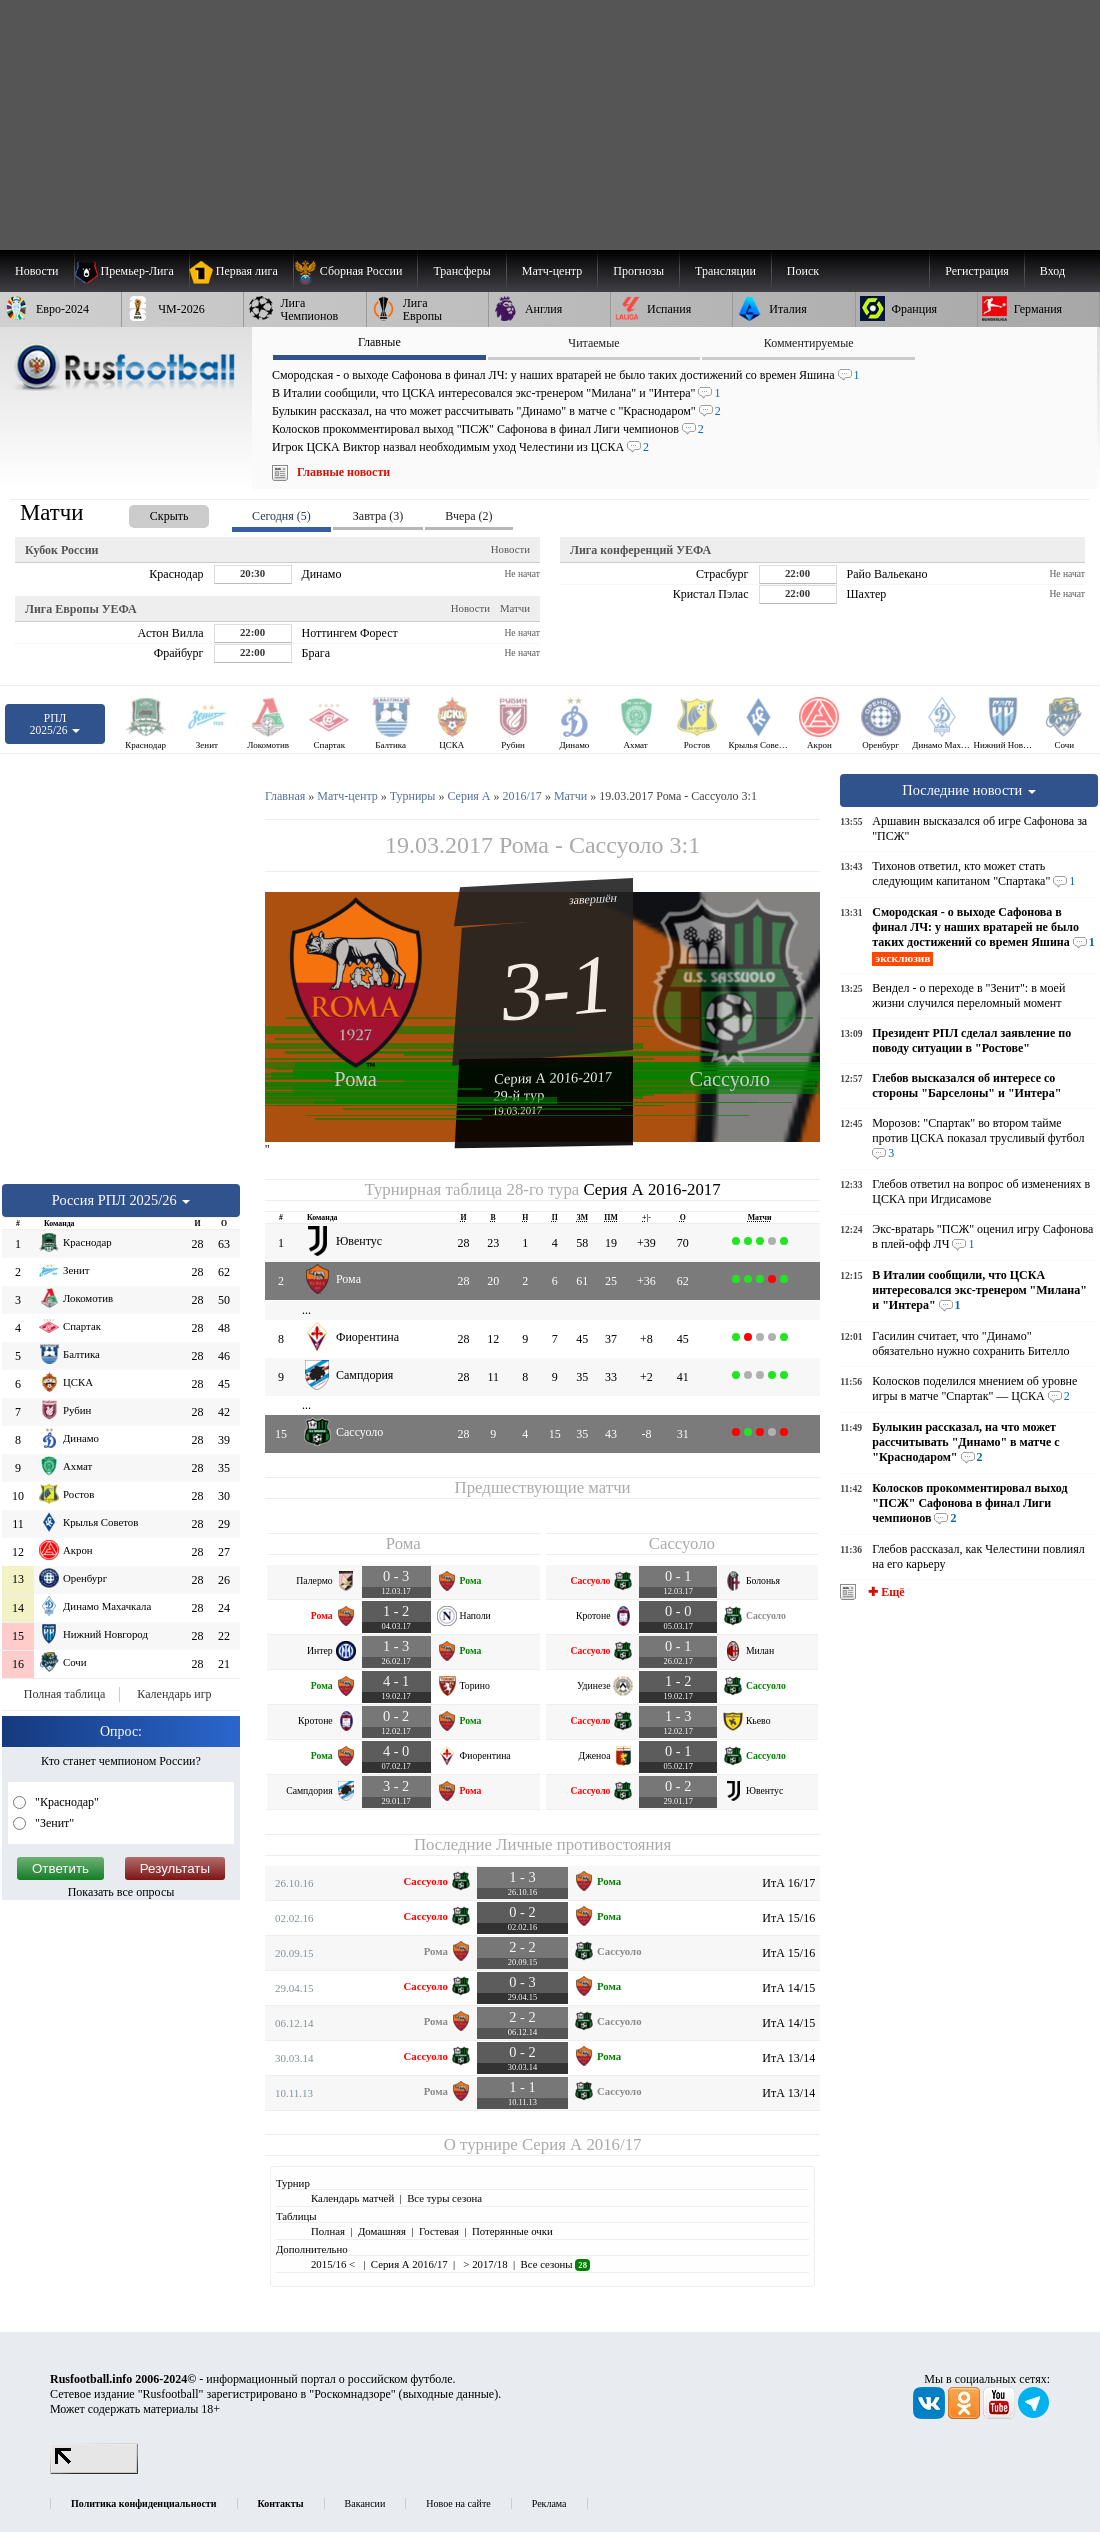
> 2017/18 (484, 2264)
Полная (328, 2231)
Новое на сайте (458, 2503)
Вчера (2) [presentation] (468, 516)
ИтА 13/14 (788, 2058)
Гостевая (439, 2231)
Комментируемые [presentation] (809, 343)
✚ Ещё (884, 1592)
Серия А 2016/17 (581, 2144)
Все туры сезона (444, 2198)
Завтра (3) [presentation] (378, 516)
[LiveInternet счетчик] (94, 2470)
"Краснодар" (65, 1802)
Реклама (549, 2503)
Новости (510, 549)
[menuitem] (355, 271)
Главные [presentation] (379, 342)
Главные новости (343, 472)
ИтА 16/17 (788, 1883)
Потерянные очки (512, 2231)
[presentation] (149, 512)
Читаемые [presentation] (593, 343)
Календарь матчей (352, 2198)
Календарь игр (174, 1694)
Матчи (515, 608)
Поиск (803, 271)
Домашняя (382, 2231)
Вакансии (365, 2503)
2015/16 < (334, 2264)
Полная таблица (64, 1694)
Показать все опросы (121, 1892)
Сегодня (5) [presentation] (281, 516)
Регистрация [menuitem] (977, 271)
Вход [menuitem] (1052, 271)
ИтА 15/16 (788, 1918)
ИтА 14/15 (788, 1988)
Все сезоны (555, 2264)
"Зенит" (53, 1823)
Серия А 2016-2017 (553, 1077)
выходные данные (449, 2394)
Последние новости (969, 790)
